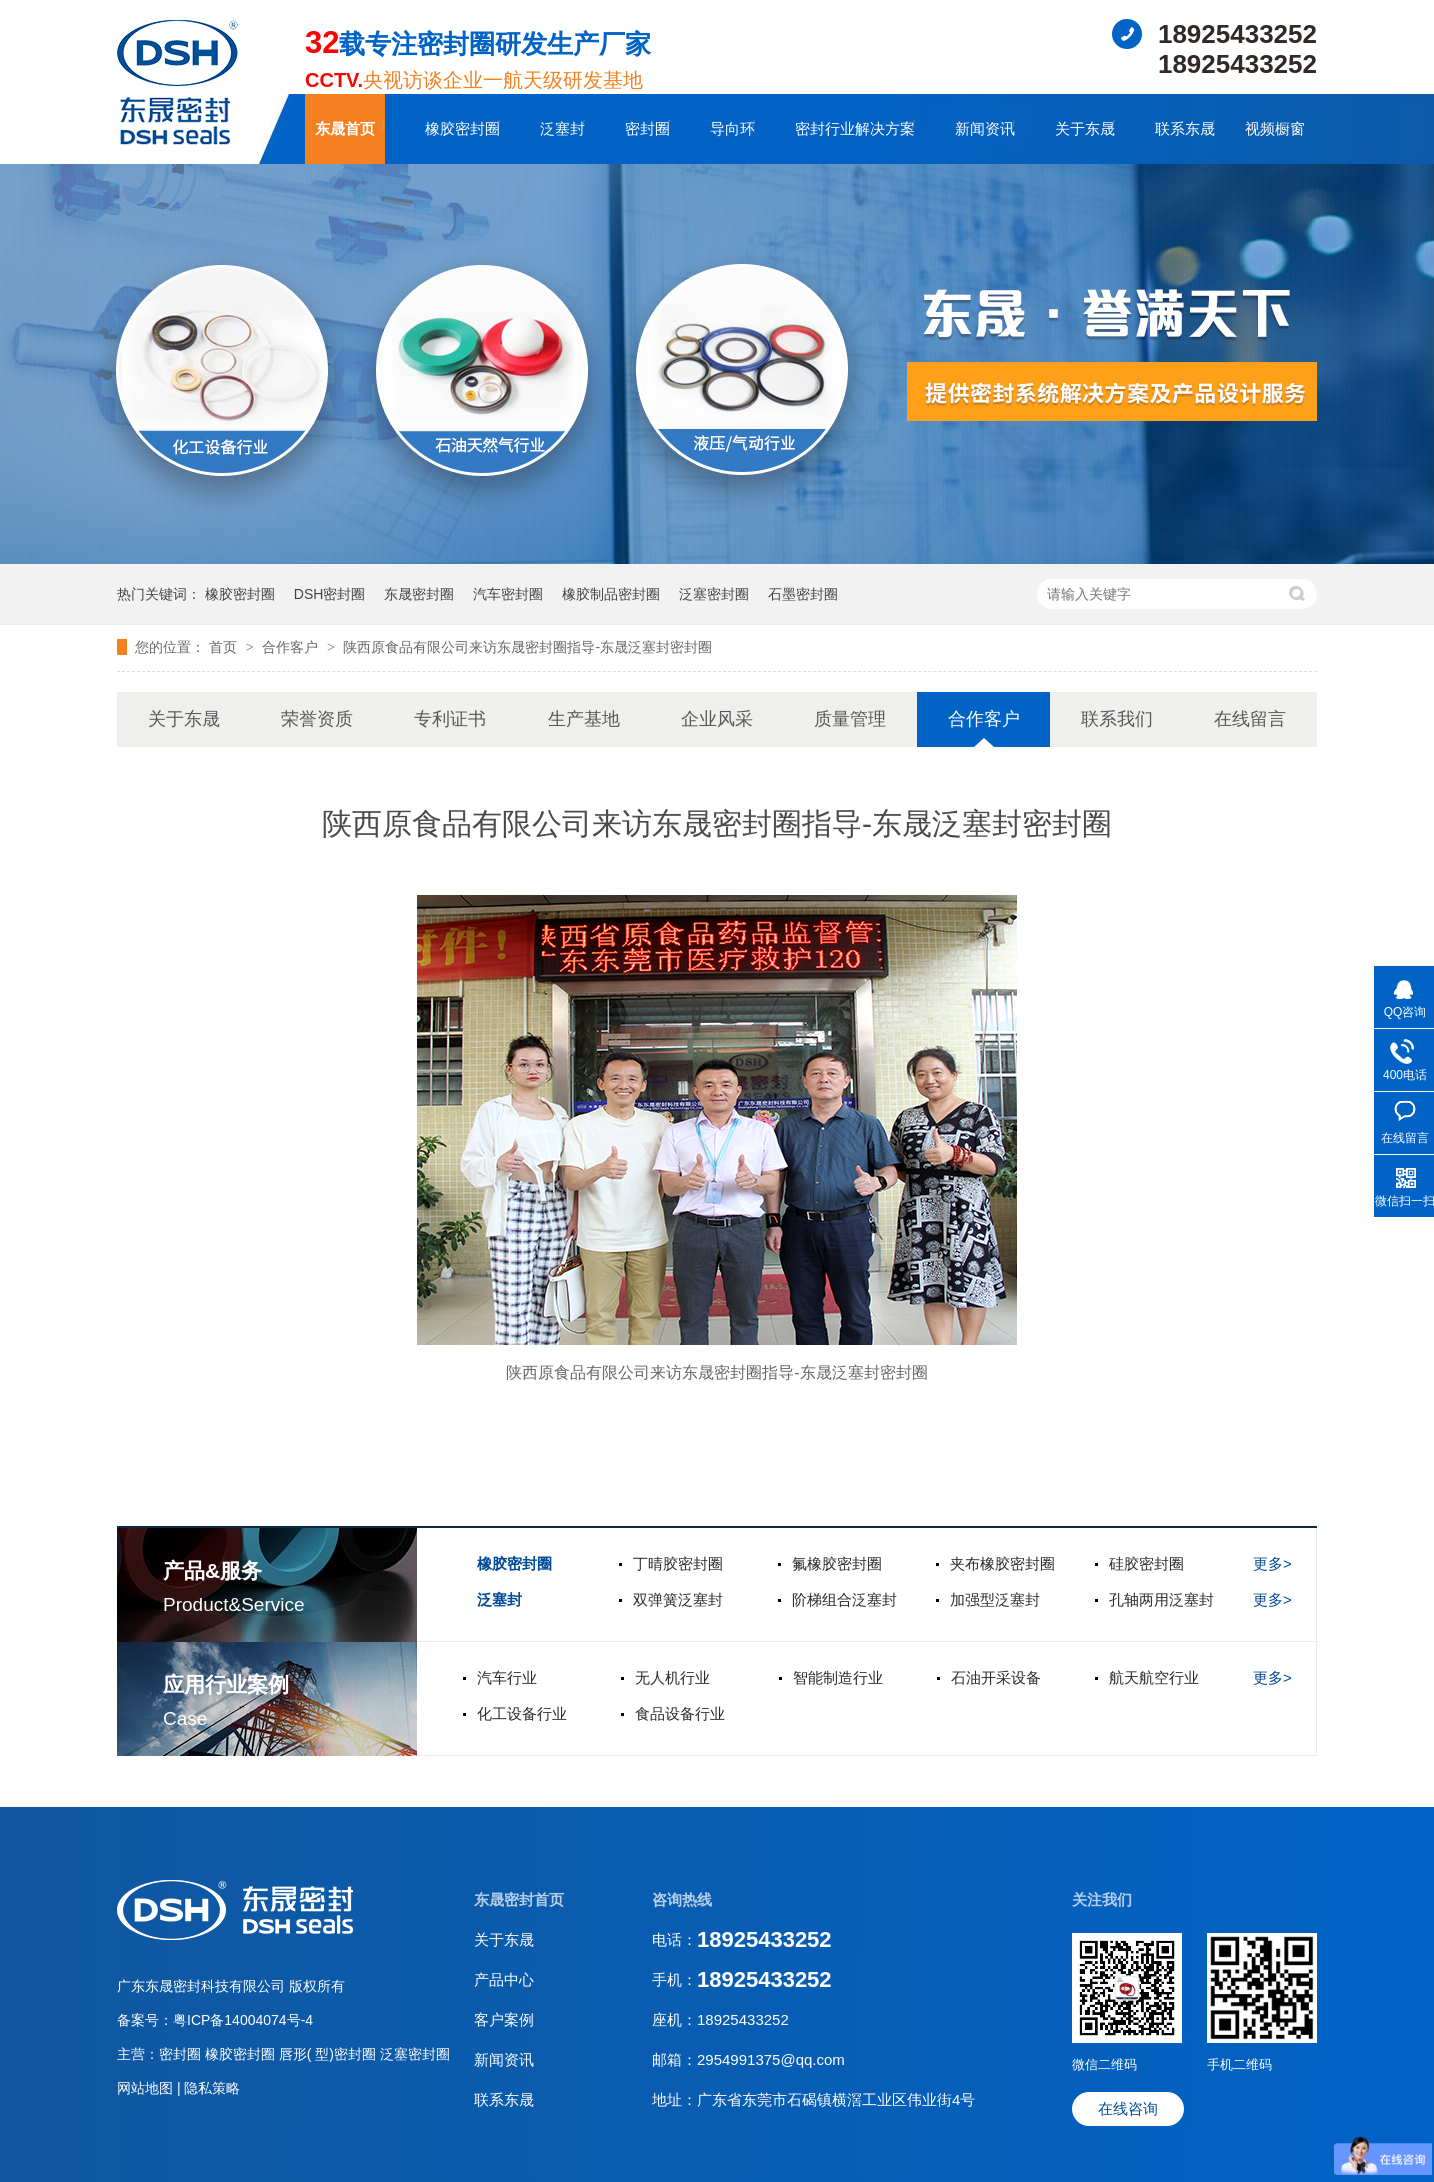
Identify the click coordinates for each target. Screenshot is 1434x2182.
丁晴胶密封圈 (678, 1563)
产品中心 (504, 1979)
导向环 (732, 128)
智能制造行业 (838, 1677)
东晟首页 (345, 128)
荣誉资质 (317, 719)
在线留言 (1250, 719)
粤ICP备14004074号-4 (243, 2020)
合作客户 (292, 647)
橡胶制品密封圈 (611, 594)
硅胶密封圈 (1146, 1563)
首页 (225, 647)
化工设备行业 (522, 1713)
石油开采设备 (996, 1677)
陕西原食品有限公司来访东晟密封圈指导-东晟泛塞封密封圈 (527, 647)
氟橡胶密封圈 (837, 1563)
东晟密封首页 (519, 1899)
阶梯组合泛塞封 (844, 1599)
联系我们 (1117, 719)
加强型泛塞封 (995, 1599)
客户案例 (504, 2019)
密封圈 (647, 128)
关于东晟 (1085, 128)
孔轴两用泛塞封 (1161, 1599)
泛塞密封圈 (714, 594)
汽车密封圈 (508, 594)
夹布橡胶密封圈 (1002, 1563)
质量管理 (850, 719)
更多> (1272, 1563)
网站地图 (147, 2088)
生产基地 (584, 719)
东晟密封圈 (419, 594)
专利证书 (450, 719)
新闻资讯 (985, 128)
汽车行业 (507, 1677)
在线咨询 (1128, 2108)
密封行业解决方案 (855, 128)
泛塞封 (562, 128)
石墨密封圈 (803, 594)
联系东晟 (1185, 128)
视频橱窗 (1275, 128)
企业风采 (717, 719)
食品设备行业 (680, 1713)
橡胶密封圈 (462, 128)
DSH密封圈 (330, 594)
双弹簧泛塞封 (678, 1599)
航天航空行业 (1154, 1677)
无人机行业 (672, 1677)
